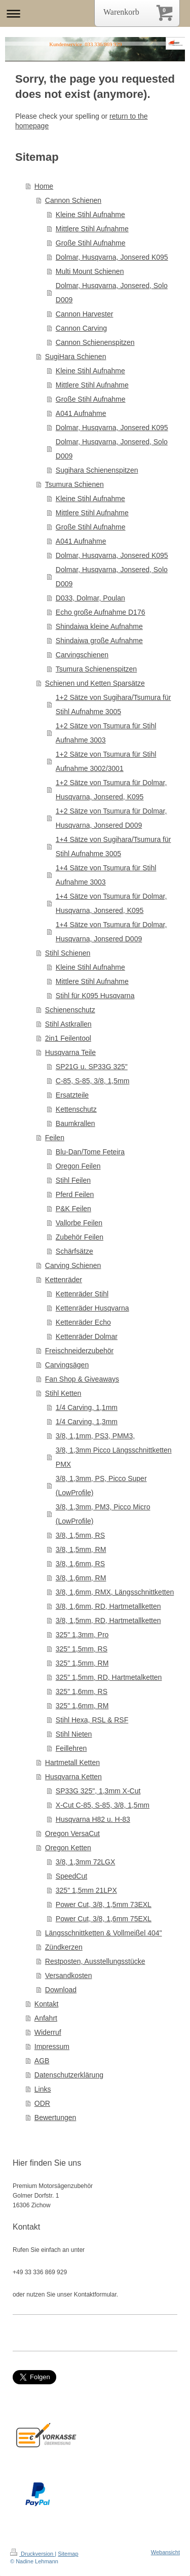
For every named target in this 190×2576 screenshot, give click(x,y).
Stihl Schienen (68, 953)
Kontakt (46, 2004)
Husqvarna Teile (70, 1052)
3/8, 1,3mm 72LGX (86, 1862)
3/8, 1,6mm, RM (81, 1578)
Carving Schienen (73, 1265)
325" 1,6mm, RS (81, 1691)
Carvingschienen (82, 655)
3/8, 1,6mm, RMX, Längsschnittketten (115, 1592)
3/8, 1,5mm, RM (81, 1549)
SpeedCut (71, 1876)
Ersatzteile (72, 1095)
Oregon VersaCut (72, 1833)
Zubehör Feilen (79, 1237)
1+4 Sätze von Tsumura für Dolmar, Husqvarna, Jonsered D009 (111, 932)
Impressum (51, 2046)
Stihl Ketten (63, 1393)
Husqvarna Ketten (73, 1777)
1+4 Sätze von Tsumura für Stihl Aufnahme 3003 (106, 875)
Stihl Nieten (74, 1734)
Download (61, 1990)
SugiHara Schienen (75, 356)
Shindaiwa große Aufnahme (99, 641)
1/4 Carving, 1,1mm (87, 1407)
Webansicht (165, 2552)
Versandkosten (68, 1975)
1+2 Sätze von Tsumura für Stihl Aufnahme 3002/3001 (106, 761)
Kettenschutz (76, 1109)
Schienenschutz (70, 1010)
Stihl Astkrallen (68, 1024)
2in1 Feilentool (68, 1038)
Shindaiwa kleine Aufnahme (99, 626)
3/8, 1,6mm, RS (80, 1564)
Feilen (54, 1138)
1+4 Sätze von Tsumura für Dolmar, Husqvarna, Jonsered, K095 (111, 903)
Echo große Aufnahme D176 (100, 612)
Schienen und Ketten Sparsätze (95, 683)
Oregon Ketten (68, 1848)
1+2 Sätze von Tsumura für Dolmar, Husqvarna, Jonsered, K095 (111, 790)
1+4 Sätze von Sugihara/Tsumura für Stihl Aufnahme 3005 (113, 846)
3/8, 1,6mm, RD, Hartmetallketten (108, 1606)
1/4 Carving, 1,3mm (87, 1422)
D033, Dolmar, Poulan (90, 598)
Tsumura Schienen (74, 484)
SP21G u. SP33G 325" (92, 1067)
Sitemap (68, 2554)
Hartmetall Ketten (72, 1762)
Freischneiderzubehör (79, 1351)
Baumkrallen (75, 1123)
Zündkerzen (64, 1947)
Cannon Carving (81, 328)
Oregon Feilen (78, 1166)
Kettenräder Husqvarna (92, 1308)
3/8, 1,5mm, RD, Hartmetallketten (108, 1620)
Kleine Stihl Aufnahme (90, 214)
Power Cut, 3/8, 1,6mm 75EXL (103, 1919)
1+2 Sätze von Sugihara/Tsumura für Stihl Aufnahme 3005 (113, 704)
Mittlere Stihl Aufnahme (92, 229)
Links (42, 2089)
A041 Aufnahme (81, 413)
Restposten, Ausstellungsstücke (95, 1961)
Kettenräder (63, 1280)
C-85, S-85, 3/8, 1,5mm (93, 1081)
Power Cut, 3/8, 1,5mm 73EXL (103, 1904)
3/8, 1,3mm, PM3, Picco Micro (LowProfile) (103, 1514)
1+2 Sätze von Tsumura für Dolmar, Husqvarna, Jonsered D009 (111, 818)
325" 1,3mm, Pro (82, 1635)
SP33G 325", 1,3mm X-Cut (98, 1791)
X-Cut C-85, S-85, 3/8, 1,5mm (102, 1805)
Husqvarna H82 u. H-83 (93, 1819)
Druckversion (32, 2554)
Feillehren (71, 1748)
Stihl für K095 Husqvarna (95, 996)
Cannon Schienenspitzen (95, 342)
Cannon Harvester (84, 314)
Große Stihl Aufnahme (91, 243)
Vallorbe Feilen (79, 1223)
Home (43, 186)
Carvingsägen (67, 1365)
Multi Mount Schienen (90, 271)
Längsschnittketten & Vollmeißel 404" (103, 1933)
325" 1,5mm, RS (81, 1649)
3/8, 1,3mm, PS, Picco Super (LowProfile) (101, 1485)
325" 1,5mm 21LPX (86, 1890)
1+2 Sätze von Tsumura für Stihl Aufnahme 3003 (106, 733)
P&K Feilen (73, 1209)
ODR (42, 2103)
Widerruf (47, 2032)
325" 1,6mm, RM (82, 1706)
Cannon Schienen (73, 200)
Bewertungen (55, 2117)
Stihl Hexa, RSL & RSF (92, 1720)
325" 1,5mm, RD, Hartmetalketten (109, 1677)
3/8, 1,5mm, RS (80, 1535)
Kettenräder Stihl (82, 1294)
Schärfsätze (74, 1251)
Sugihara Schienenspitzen (97, 470)
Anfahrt (45, 2018)
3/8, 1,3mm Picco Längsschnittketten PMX (114, 1457)
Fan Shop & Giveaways (82, 1379)
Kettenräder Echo (83, 1322)
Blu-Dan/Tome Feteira (90, 1152)
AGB (42, 2061)
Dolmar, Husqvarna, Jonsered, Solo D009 (112, 292)
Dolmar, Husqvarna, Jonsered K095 (112, 257)
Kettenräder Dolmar (87, 1336)
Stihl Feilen (73, 1180)
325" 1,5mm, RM (82, 1663)
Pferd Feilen (75, 1194)
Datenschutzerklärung (68, 2075)
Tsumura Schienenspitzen (96, 669)
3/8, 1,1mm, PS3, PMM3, (95, 1436)
